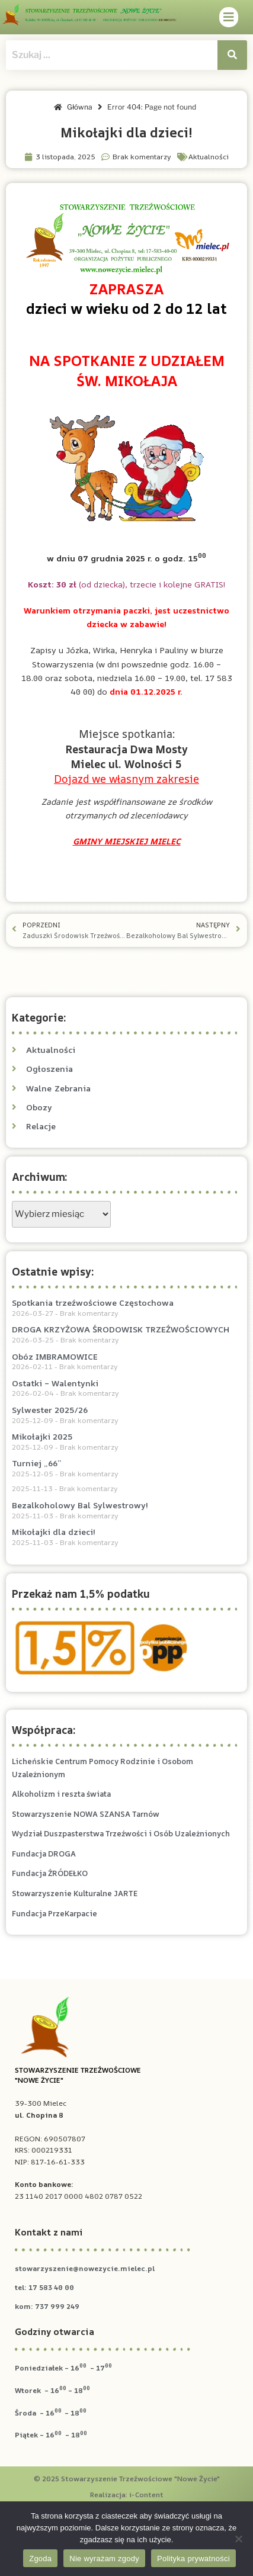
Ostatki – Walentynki (55, 1383)
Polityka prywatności (193, 2558)
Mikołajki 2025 (42, 1436)
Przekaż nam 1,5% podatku (81, 1593)
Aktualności (208, 157)
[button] (228, 17)
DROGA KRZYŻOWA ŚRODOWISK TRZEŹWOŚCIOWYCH (120, 1329)
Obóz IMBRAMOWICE (55, 1356)
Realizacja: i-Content (127, 2495)
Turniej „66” (36, 1463)
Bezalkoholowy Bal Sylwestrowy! (80, 1505)
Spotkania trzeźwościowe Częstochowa (93, 1302)
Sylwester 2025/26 (50, 1409)
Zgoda (40, 2558)
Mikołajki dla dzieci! (53, 1531)
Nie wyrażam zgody (104, 2558)
